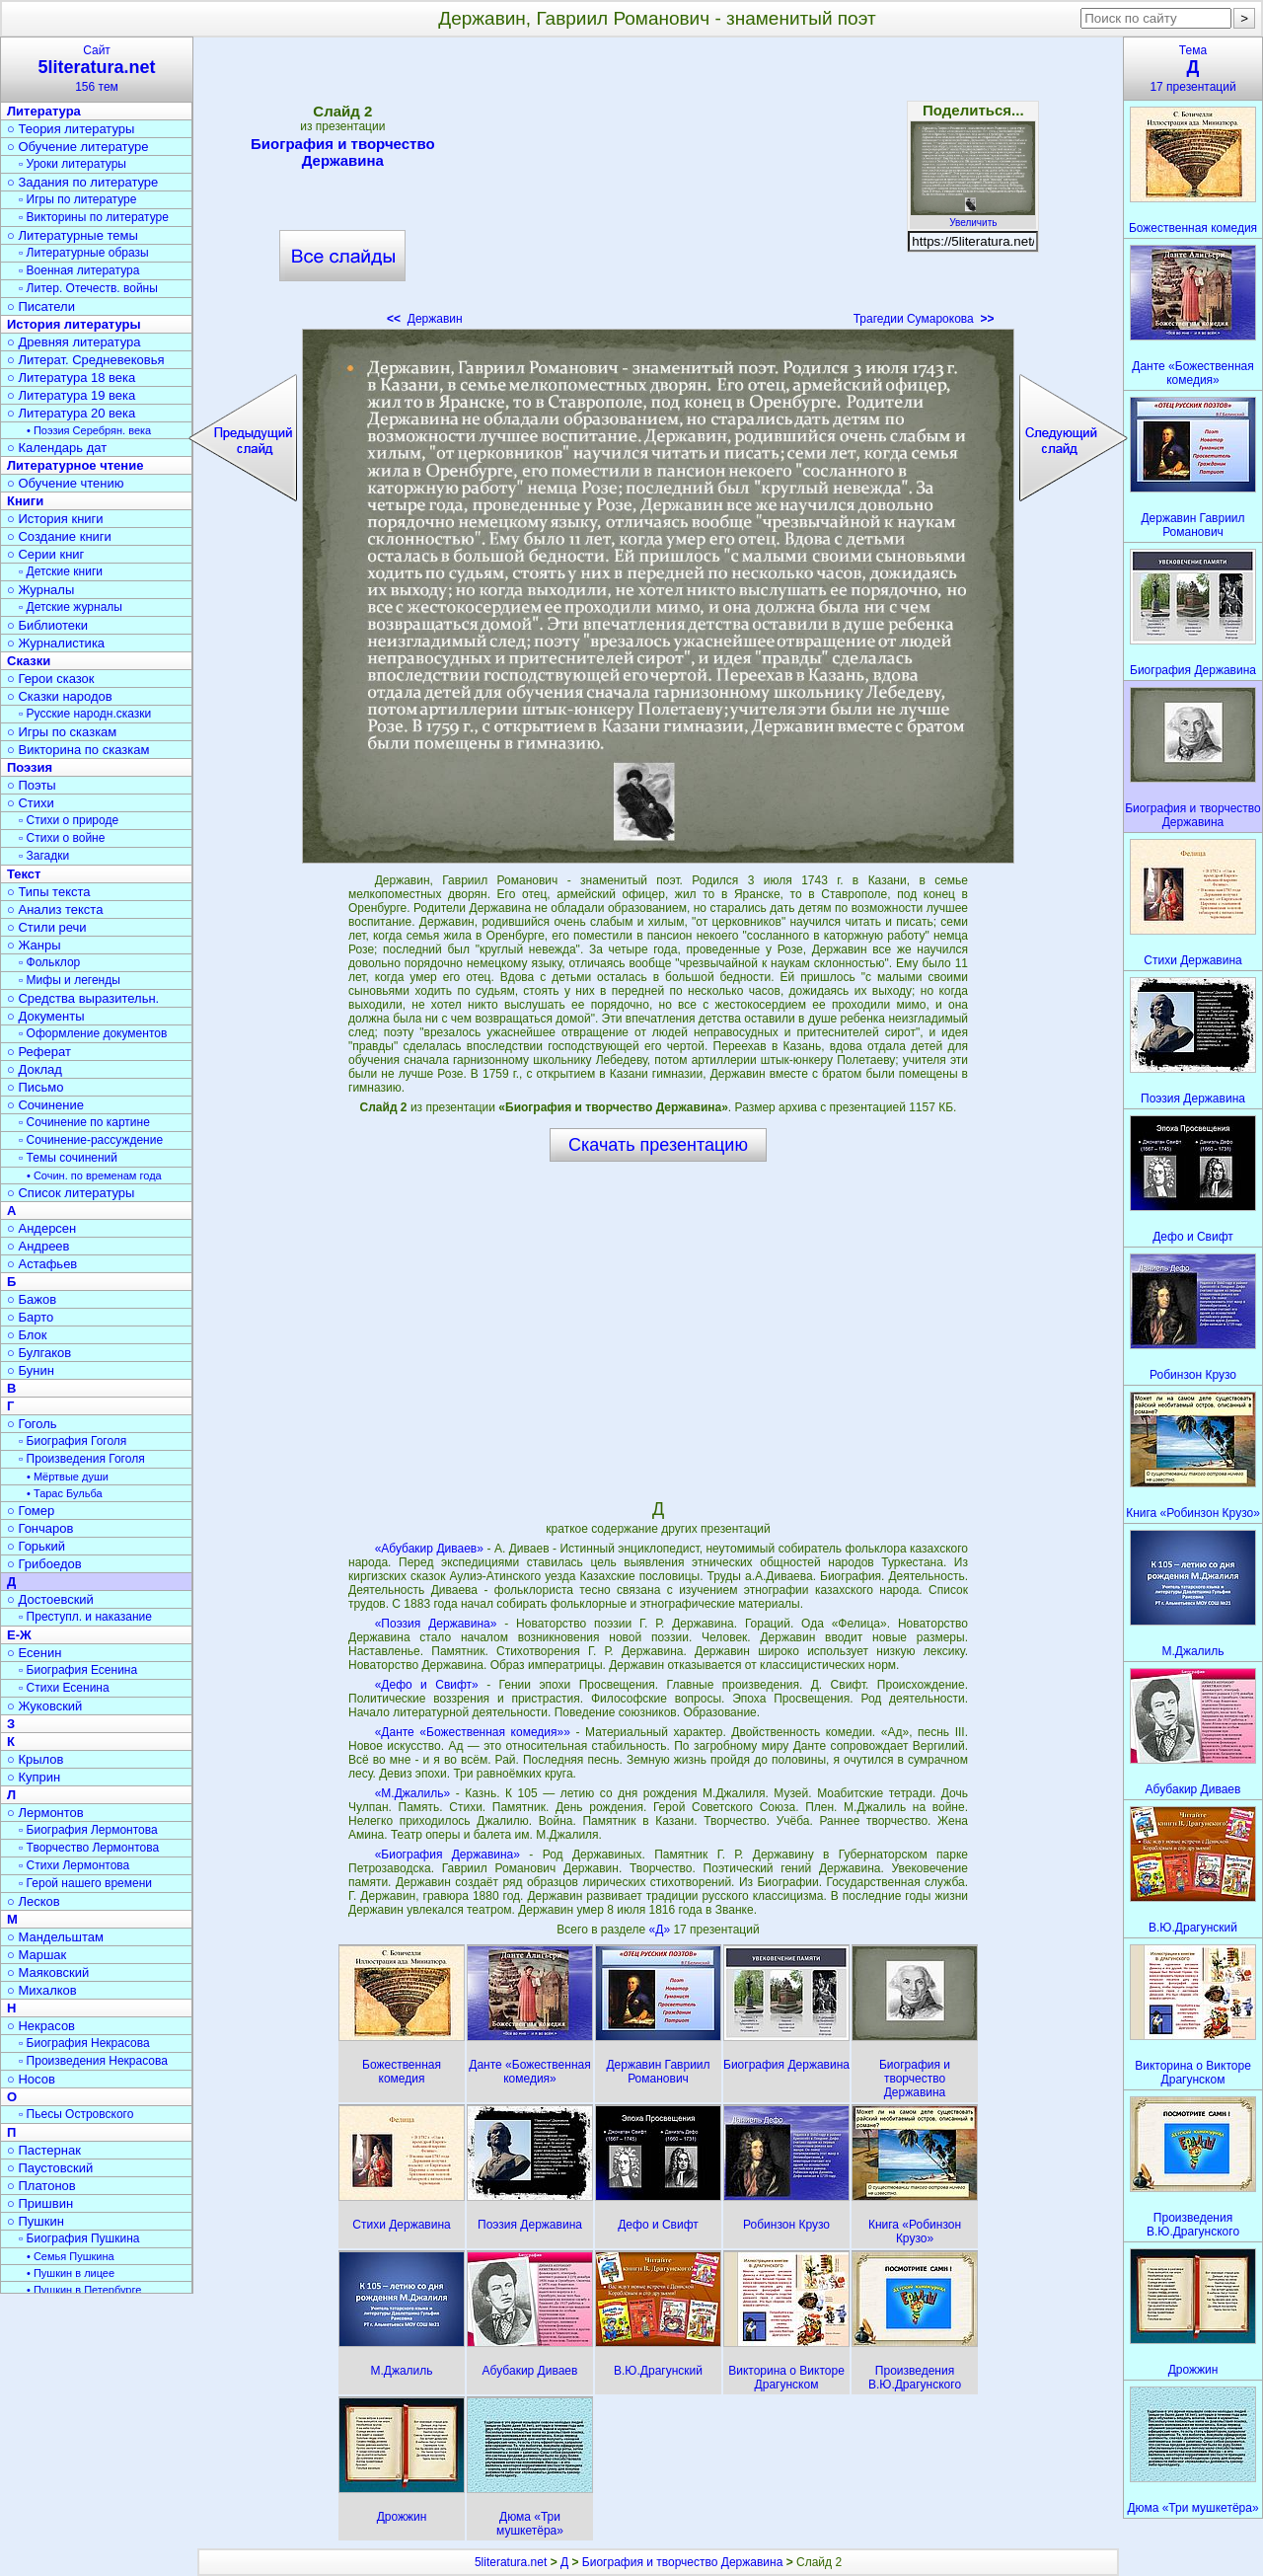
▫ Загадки (44, 856)
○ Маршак (36, 1954)
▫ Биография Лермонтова (88, 1830)
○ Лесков (33, 1901)
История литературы (74, 324)
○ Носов (31, 2079)
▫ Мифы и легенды (69, 980)
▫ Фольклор (49, 962)
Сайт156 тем (96, 68)
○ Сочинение (45, 1105)
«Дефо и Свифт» (427, 1685)
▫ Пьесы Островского (76, 2114)
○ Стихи (30, 803)
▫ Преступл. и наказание (85, 1617)
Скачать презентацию (658, 1145)
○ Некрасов (41, 2025)
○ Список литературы (70, 1192)
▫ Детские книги (61, 571)
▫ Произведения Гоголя (82, 1459)
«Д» (661, 1929)
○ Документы (45, 1016)
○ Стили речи (47, 927)
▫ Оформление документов (93, 1033)
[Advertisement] (658, 187)
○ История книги (55, 518)
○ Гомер (30, 1510)
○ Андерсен (41, 1228)
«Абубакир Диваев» (429, 1548)
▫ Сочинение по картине (84, 1122)
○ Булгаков (39, 1352)
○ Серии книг (45, 554)
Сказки (28, 660)
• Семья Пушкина (70, 2256)
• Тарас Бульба (65, 1493)
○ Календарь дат (57, 447)
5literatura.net (511, 2562)
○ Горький (36, 1546)
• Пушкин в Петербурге (84, 2290)
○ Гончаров (40, 1528)
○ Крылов (35, 1759)
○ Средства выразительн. (83, 998)
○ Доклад (34, 1069)
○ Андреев (38, 1246)
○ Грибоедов (44, 1563)
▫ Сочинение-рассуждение (91, 1140)
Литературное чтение (75, 465)
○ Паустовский (50, 2167)
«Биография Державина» (447, 1854)
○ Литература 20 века (71, 413)
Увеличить (973, 217)
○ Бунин (30, 1370)
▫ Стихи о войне (62, 838)
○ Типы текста (49, 891)
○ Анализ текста (55, 909)
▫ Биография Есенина (78, 1670)
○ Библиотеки (47, 625)
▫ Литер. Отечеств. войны (88, 288)
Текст (23, 874)
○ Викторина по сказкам (78, 749)
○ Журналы (40, 589)
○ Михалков (42, 1990)
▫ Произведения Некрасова (93, 2061)
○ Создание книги (59, 536)
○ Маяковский (48, 1972)
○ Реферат (39, 1051)
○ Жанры (34, 945)
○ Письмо (35, 1087)
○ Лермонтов (45, 1812)
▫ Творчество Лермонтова (89, 1848)
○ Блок (27, 1334)
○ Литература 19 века (71, 395)
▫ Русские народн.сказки (85, 713)
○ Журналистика (56, 643)
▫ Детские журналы (70, 607)
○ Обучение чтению (65, 483)
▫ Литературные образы (84, 253)
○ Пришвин (40, 2203)
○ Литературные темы (72, 235)
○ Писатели (41, 306)
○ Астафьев (42, 1263)
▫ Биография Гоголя (72, 1441)
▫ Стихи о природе (68, 820)
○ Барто (30, 1317)
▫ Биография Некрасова (84, 2043)
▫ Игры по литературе (77, 199)
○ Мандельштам (55, 1937)
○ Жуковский (44, 1706)
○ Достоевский (50, 1599)
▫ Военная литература (79, 270)
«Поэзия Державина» (436, 1623)
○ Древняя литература (73, 342)
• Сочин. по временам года (94, 1175)
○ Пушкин (35, 2221)
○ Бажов (31, 1299)
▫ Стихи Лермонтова (74, 1865)
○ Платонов (41, 2185)
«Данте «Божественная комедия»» (472, 1732)
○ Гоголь (32, 1423)
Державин (425, 319)
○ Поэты (31, 785)
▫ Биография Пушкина (79, 2238)
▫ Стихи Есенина (64, 1688)
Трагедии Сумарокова (924, 319)
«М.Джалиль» (412, 1793)
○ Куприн (33, 1777)
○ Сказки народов (59, 696)
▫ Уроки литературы (72, 164)
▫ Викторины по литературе (94, 217)
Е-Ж (19, 1635)
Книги (25, 500)
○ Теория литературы (70, 128)
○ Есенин (34, 1652)
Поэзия (29, 767)
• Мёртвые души (68, 1476)
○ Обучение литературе (78, 146)
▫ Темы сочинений (68, 1158)
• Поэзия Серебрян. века (89, 430)
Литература (44, 111)
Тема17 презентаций (1193, 68)
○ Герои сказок (51, 678)
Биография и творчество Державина (343, 152)
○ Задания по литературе (82, 182)
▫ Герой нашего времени (85, 1883)
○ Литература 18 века (71, 377)
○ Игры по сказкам (61, 731)
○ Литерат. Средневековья (86, 359)
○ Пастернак (44, 2150)
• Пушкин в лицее (70, 2273)
